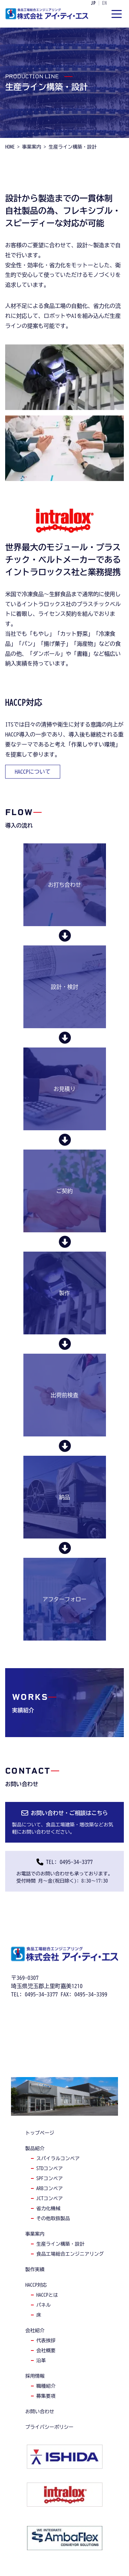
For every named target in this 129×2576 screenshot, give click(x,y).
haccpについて (33, 771)
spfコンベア (49, 2178)
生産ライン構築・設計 (60, 2244)
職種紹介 (46, 2386)
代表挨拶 (46, 2340)
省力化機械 (48, 2208)
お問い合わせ (39, 2411)
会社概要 (46, 2350)
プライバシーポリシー (49, 2427)
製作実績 (35, 2269)
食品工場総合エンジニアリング (70, 2254)
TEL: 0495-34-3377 (69, 1862)
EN (104, 3)
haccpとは (47, 2295)
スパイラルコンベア (58, 2158)
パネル (43, 2305)
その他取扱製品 (53, 2218)
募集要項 (46, 2396)
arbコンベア (49, 2188)
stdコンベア (49, 2168)
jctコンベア (49, 2198)
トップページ (39, 2133)
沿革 (41, 2360)
